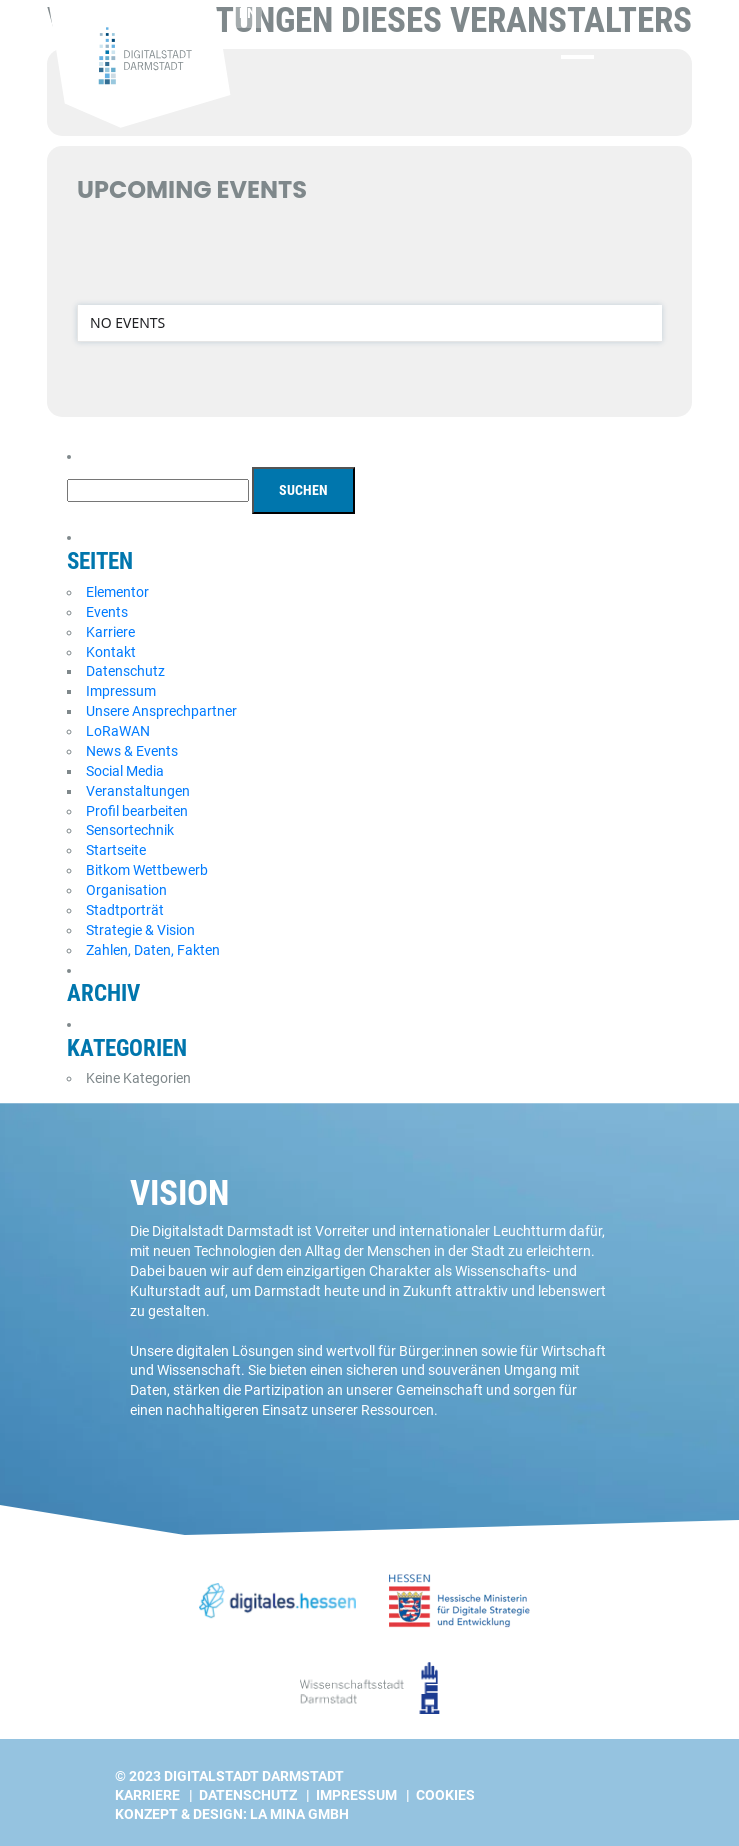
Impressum (121, 691)
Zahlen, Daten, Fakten (153, 950)
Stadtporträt (125, 910)
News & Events (132, 751)
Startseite (116, 850)
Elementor (117, 592)
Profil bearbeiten (137, 811)
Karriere (110, 632)
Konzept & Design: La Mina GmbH (232, 1814)
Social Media (125, 771)
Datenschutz (125, 671)
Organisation (126, 890)
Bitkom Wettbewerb (147, 870)
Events (107, 612)
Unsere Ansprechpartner (161, 711)
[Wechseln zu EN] (264, 14)
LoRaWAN (118, 731)
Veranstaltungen (138, 791)
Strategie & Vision (140, 930)
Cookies (445, 1795)
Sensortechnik (130, 830)
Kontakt (111, 652)
